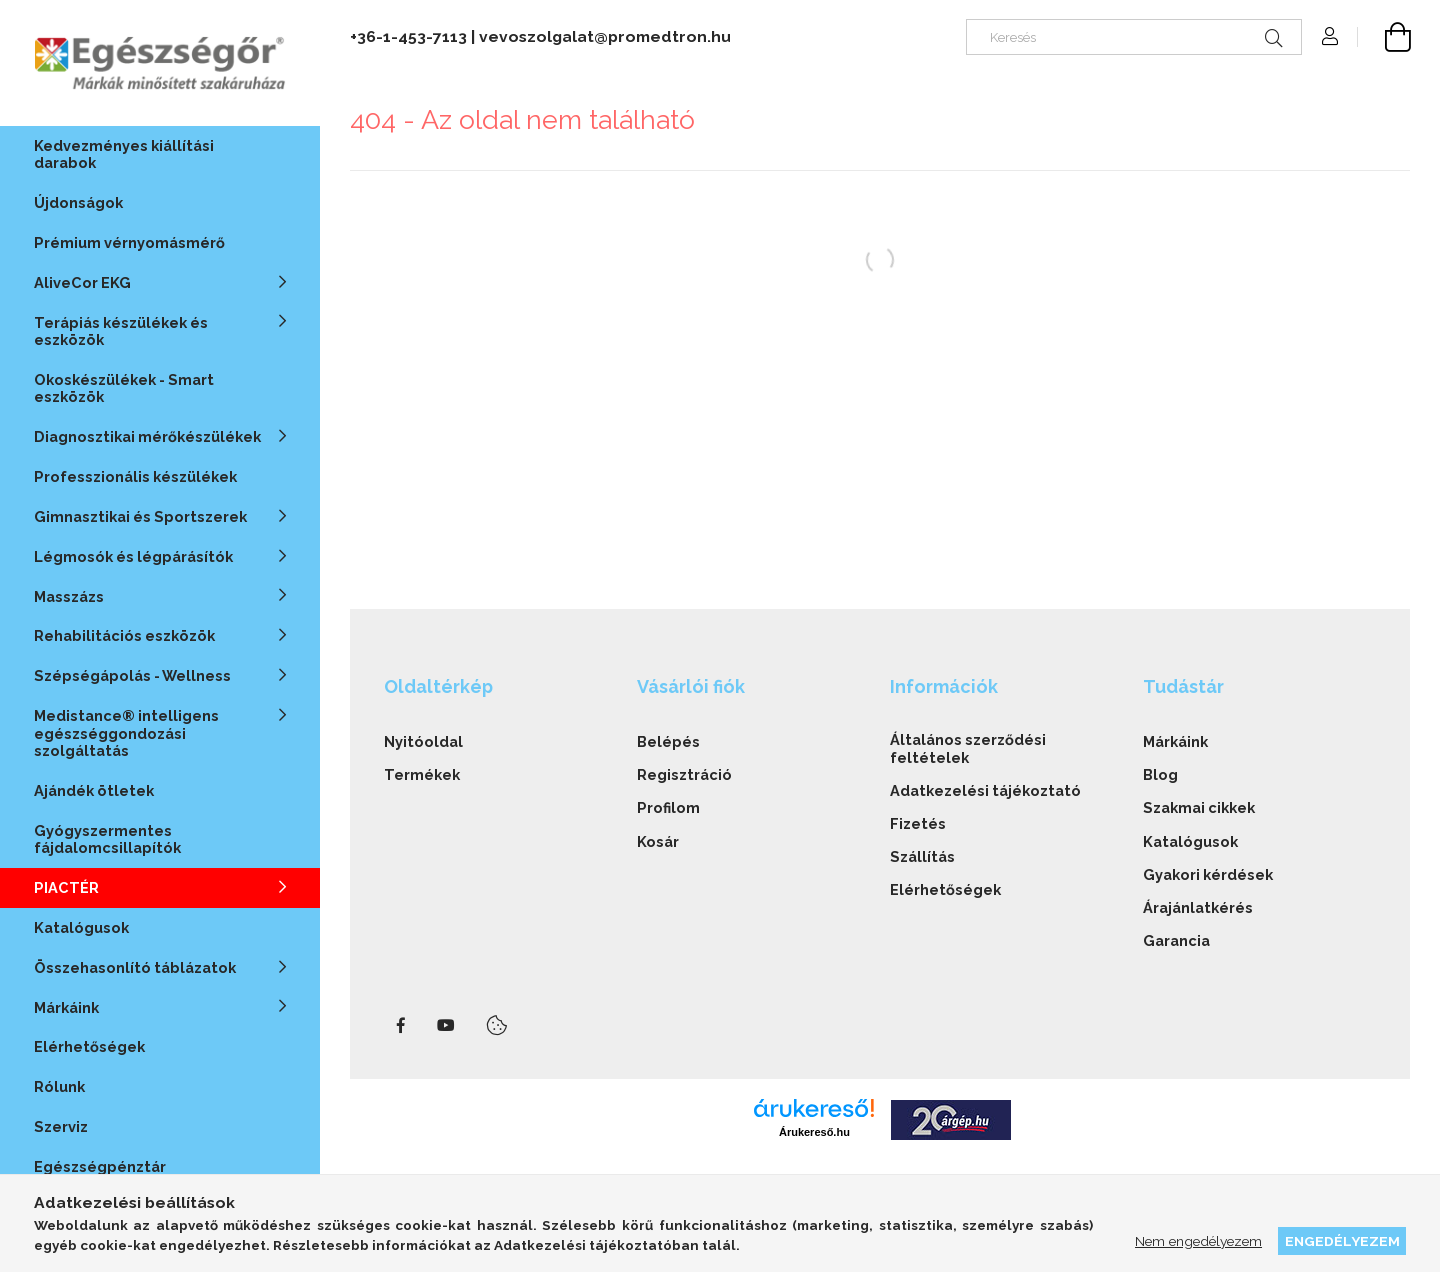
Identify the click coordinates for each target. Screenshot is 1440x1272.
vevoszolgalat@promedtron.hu (605, 36)
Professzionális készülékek (135, 476)
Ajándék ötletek (94, 790)
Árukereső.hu (814, 1132)
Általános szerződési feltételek (968, 748)
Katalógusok (81, 927)
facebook (401, 1026)
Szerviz (61, 1126)
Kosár (658, 841)
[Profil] (1330, 37)
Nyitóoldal (423, 741)
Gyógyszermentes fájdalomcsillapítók (107, 839)
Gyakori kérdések (1208, 874)
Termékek (422, 774)
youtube (446, 1026)
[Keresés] (1134, 37)
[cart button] (1384, 37)
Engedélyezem (1342, 1241)
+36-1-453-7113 (408, 36)
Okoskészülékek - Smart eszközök (124, 388)
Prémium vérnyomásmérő (129, 242)
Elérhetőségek (89, 1046)
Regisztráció (684, 774)
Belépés (668, 741)
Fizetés (918, 823)
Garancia (1176, 940)
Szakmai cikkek (1199, 807)
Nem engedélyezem (1198, 1241)
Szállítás (922, 856)
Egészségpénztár (100, 1166)
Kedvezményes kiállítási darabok (124, 154)
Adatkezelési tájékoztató (985, 790)
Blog (1160, 774)
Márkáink (1175, 741)
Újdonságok (78, 202)
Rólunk (59, 1086)
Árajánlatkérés (1198, 907)
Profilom (668, 807)
